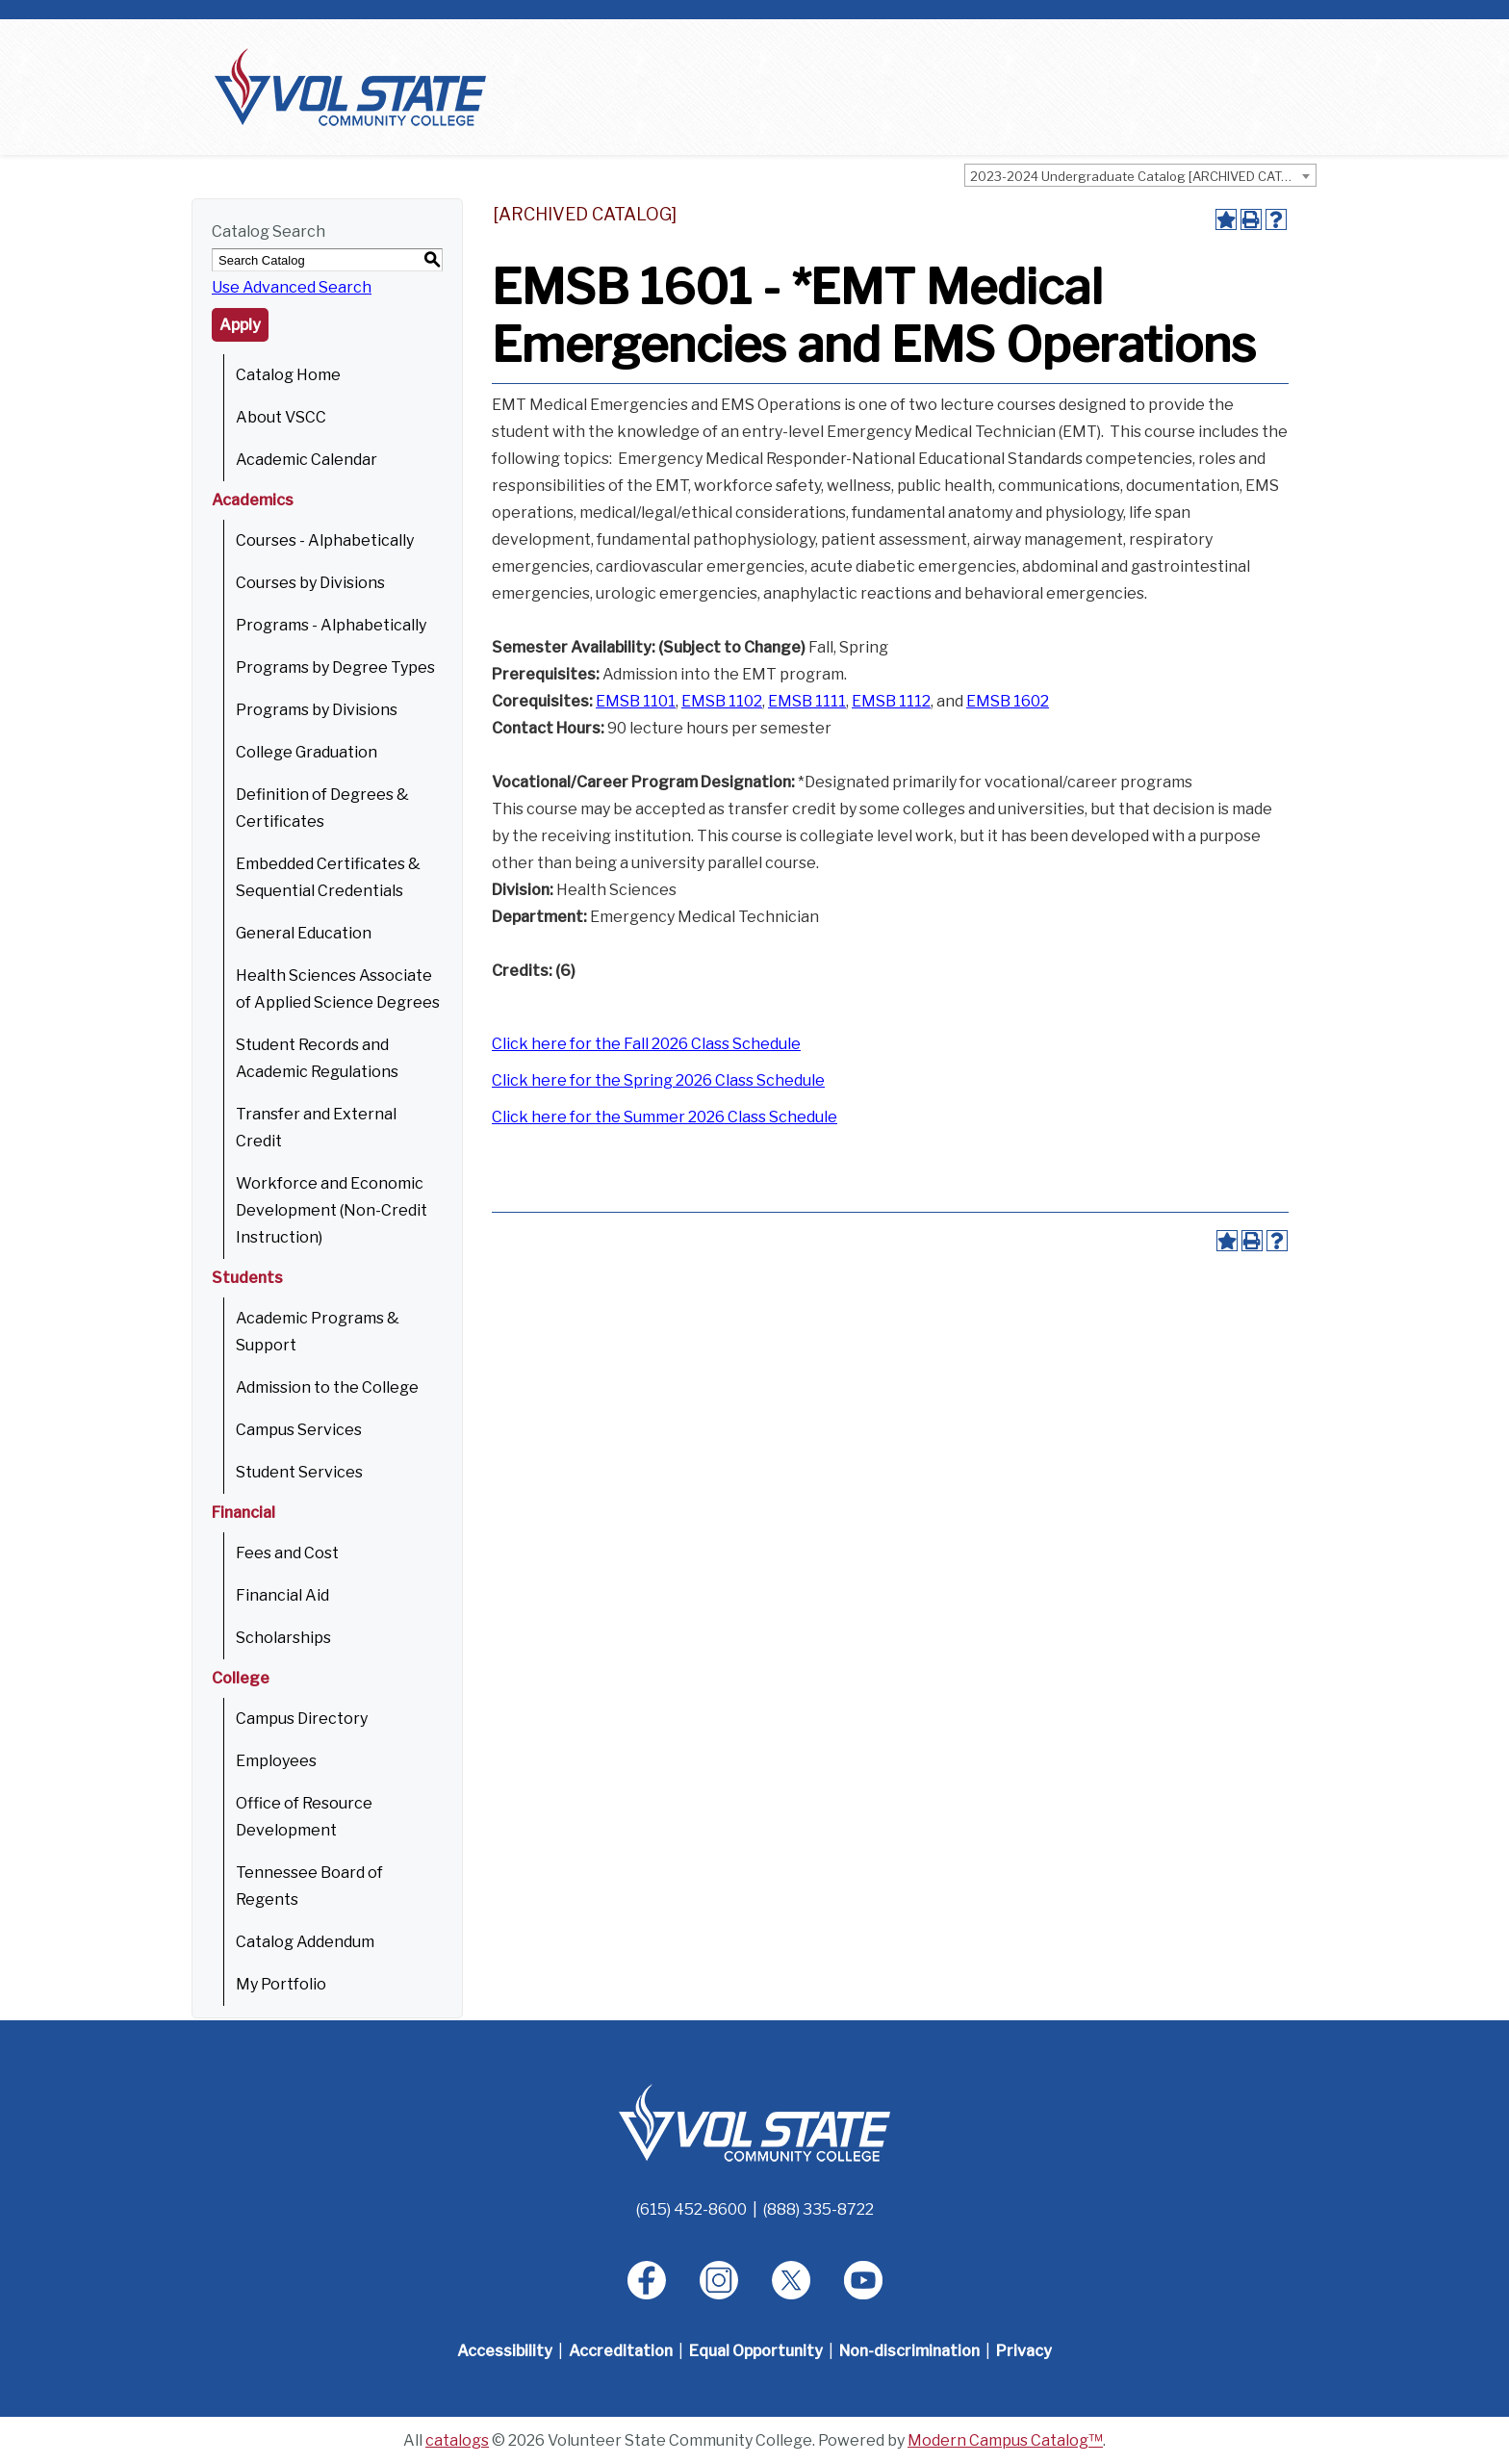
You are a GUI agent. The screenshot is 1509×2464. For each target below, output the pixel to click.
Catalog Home (288, 375)
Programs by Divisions (316, 710)
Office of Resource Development (304, 1816)
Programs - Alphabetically (331, 625)
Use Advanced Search (291, 287)
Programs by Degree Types (335, 667)
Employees (276, 1761)
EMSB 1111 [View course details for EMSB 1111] (807, 701)
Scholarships (283, 1638)
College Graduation (306, 752)
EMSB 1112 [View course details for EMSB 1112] (891, 701)
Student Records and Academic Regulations (317, 1058)
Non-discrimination (909, 2351)
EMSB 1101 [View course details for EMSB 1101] (636, 701)
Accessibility (504, 2351)
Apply (240, 325)
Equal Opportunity (756, 2351)
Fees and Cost (287, 1553)
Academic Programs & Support (317, 1331)
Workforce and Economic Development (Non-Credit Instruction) (331, 1210)
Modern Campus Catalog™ (1005, 2440)
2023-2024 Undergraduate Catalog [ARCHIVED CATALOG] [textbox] (1143, 176)
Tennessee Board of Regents (309, 1886)
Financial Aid (282, 1595)
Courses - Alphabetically (325, 540)
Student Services (299, 1472)
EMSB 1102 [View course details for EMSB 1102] (721, 701)
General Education (303, 933)
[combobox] (1140, 175)
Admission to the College (327, 1387)
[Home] (754, 2122)
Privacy (1024, 2351)
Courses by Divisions (310, 583)
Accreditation (621, 2351)
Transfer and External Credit (316, 1127)
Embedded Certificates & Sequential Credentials (328, 877)
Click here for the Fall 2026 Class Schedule (646, 1044)
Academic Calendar (306, 459)
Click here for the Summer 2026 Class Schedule (664, 1117)
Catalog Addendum (305, 1942)
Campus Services (299, 1430)
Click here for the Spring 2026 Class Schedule (658, 1080)
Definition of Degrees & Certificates (322, 808)
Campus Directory (302, 1718)
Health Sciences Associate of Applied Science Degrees (338, 989)
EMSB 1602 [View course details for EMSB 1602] (1007, 701)
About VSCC (281, 417)
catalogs (457, 2440)
